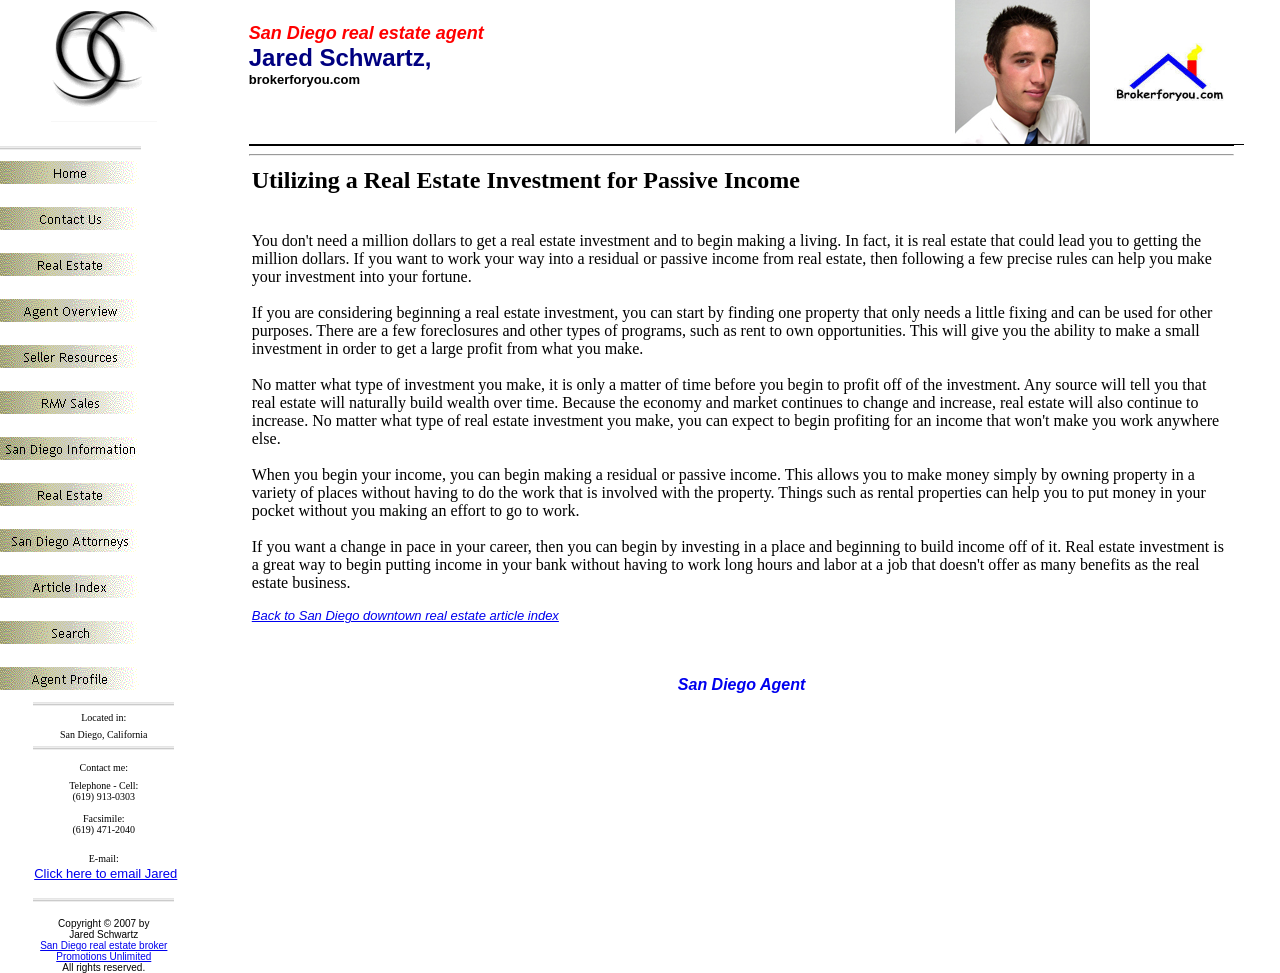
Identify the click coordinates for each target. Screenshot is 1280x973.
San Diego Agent (741, 684)
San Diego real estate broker (103, 945)
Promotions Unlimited (103, 956)
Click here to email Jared (105, 873)
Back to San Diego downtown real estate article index (405, 615)
